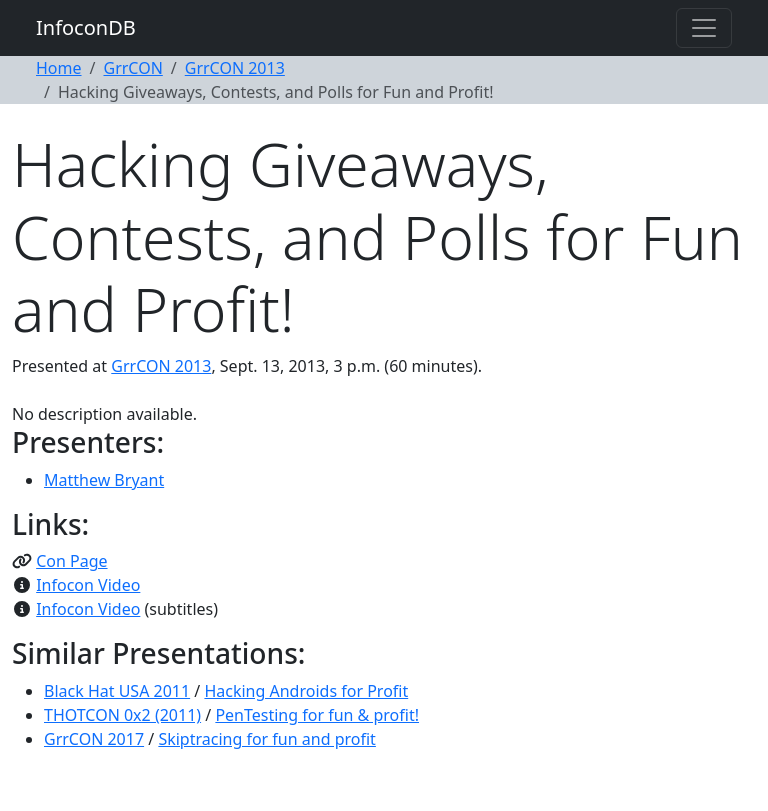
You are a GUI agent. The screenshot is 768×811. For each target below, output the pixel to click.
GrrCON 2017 (94, 739)
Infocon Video (88, 585)
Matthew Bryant (104, 480)
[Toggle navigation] (704, 28)
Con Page (71, 561)
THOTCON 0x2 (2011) (122, 715)
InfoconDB (86, 27)
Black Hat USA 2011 (117, 691)
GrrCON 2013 (235, 68)
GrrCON (132, 68)
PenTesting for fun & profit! (317, 715)
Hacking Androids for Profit (306, 691)
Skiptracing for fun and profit (267, 739)
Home (59, 68)
